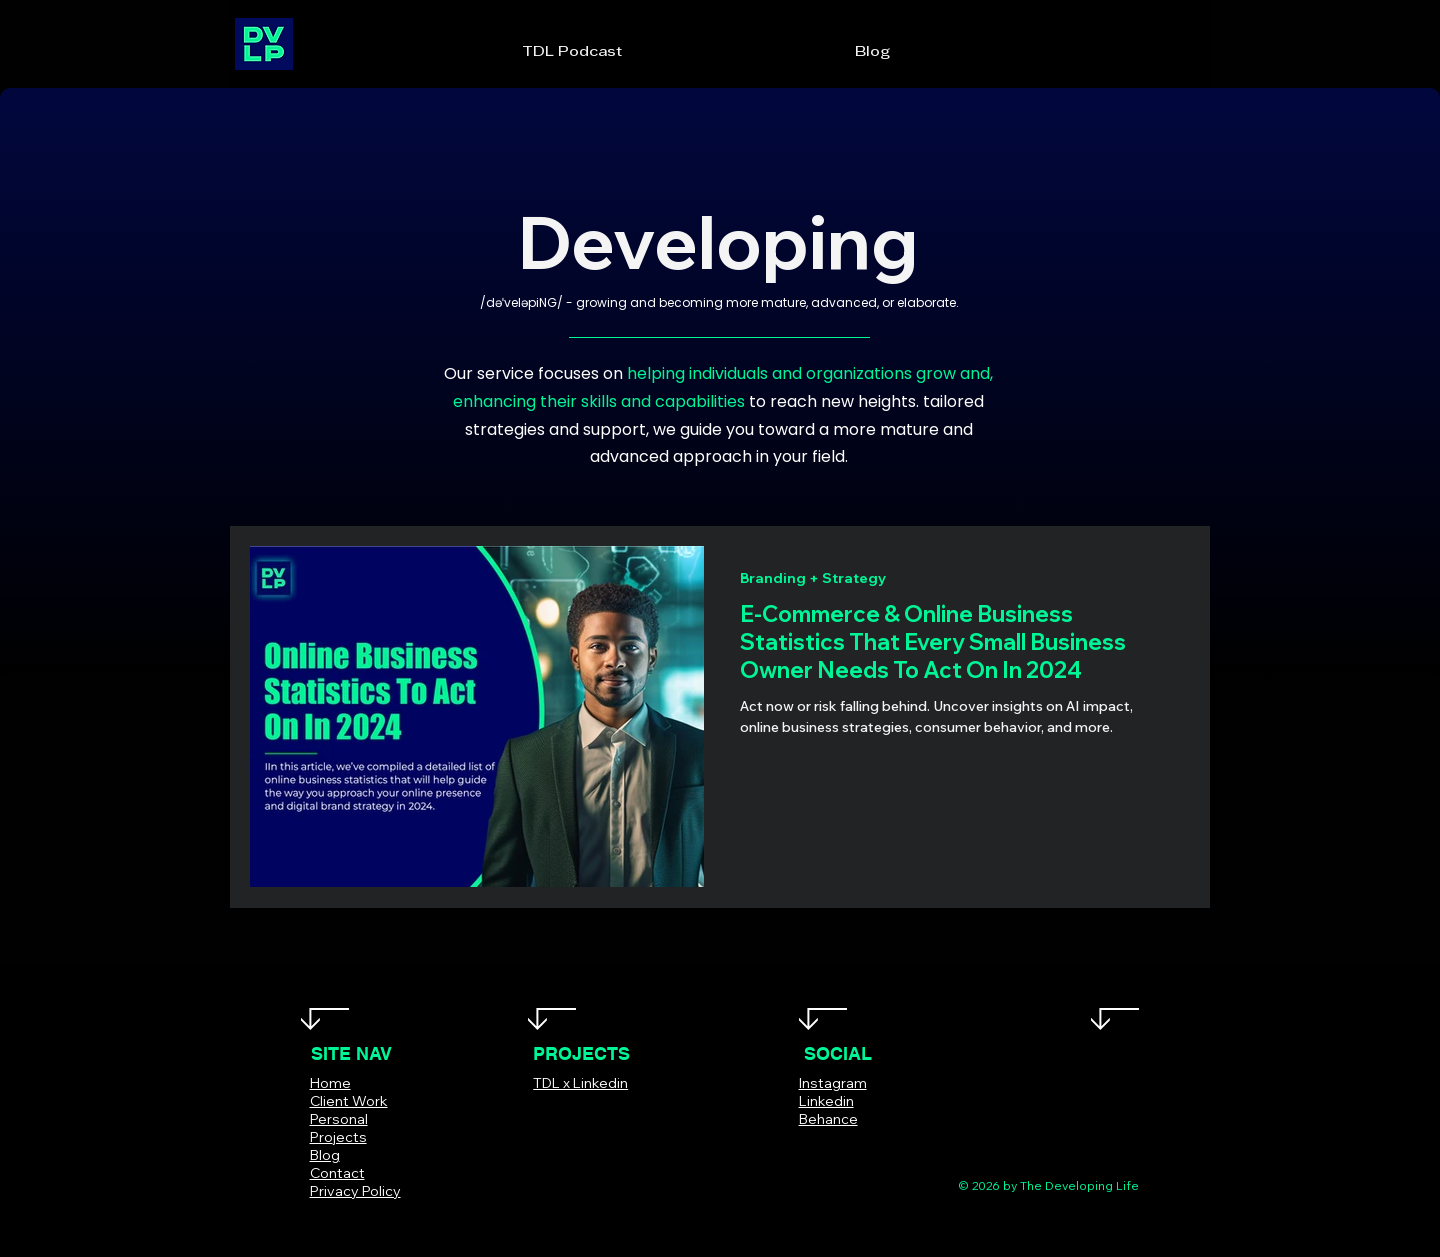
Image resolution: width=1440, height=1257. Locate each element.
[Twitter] (805, 1148)
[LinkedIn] (865, 1148)
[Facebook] (775, 1148)
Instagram (833, 1083)
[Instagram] (835, 1148)
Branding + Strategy (813, 578)
